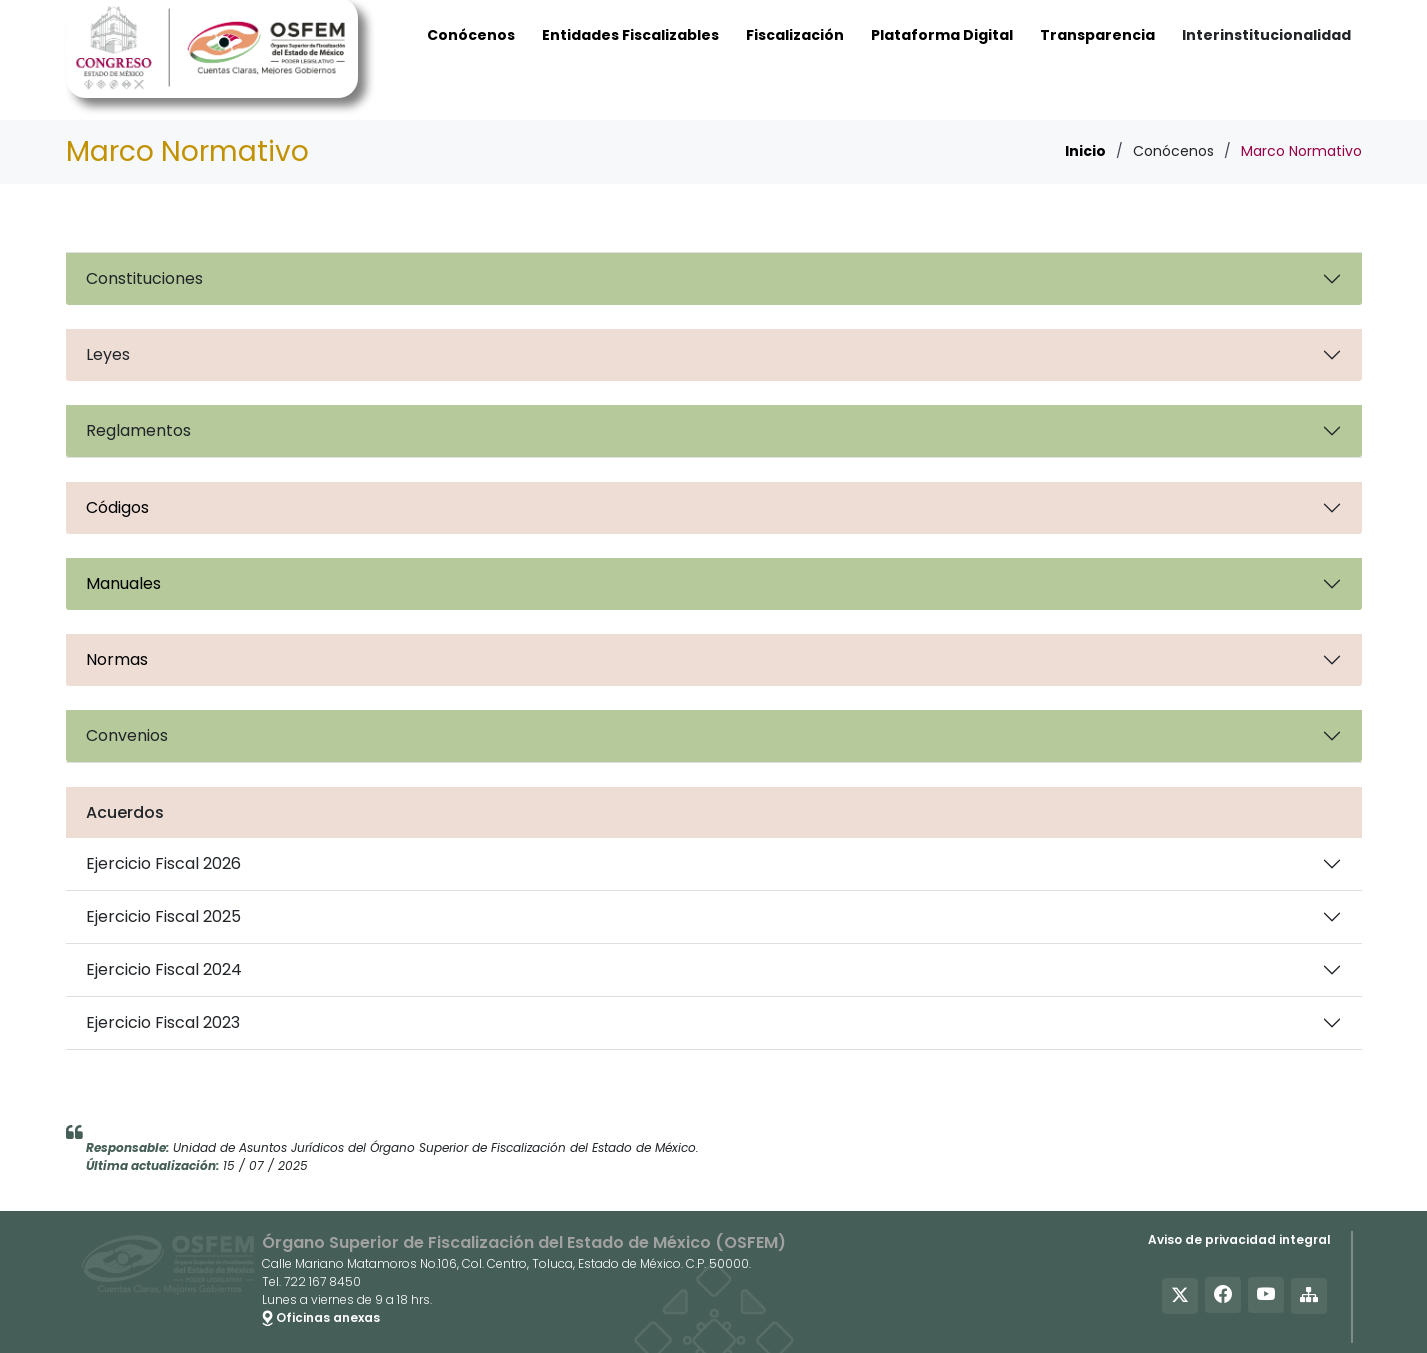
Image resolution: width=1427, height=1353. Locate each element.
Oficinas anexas (321, 1317)
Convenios (127, 735)
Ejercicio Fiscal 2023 (163, 1022)
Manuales (123, 583)
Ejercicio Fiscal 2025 (163, 916)
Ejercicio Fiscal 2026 (163, 863)
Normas (117, 659)
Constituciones (144, 278)
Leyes (108, 354)
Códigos (117, 507)
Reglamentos (138, 430)
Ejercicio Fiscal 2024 (164, 969)
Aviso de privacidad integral (1239, 1239)
